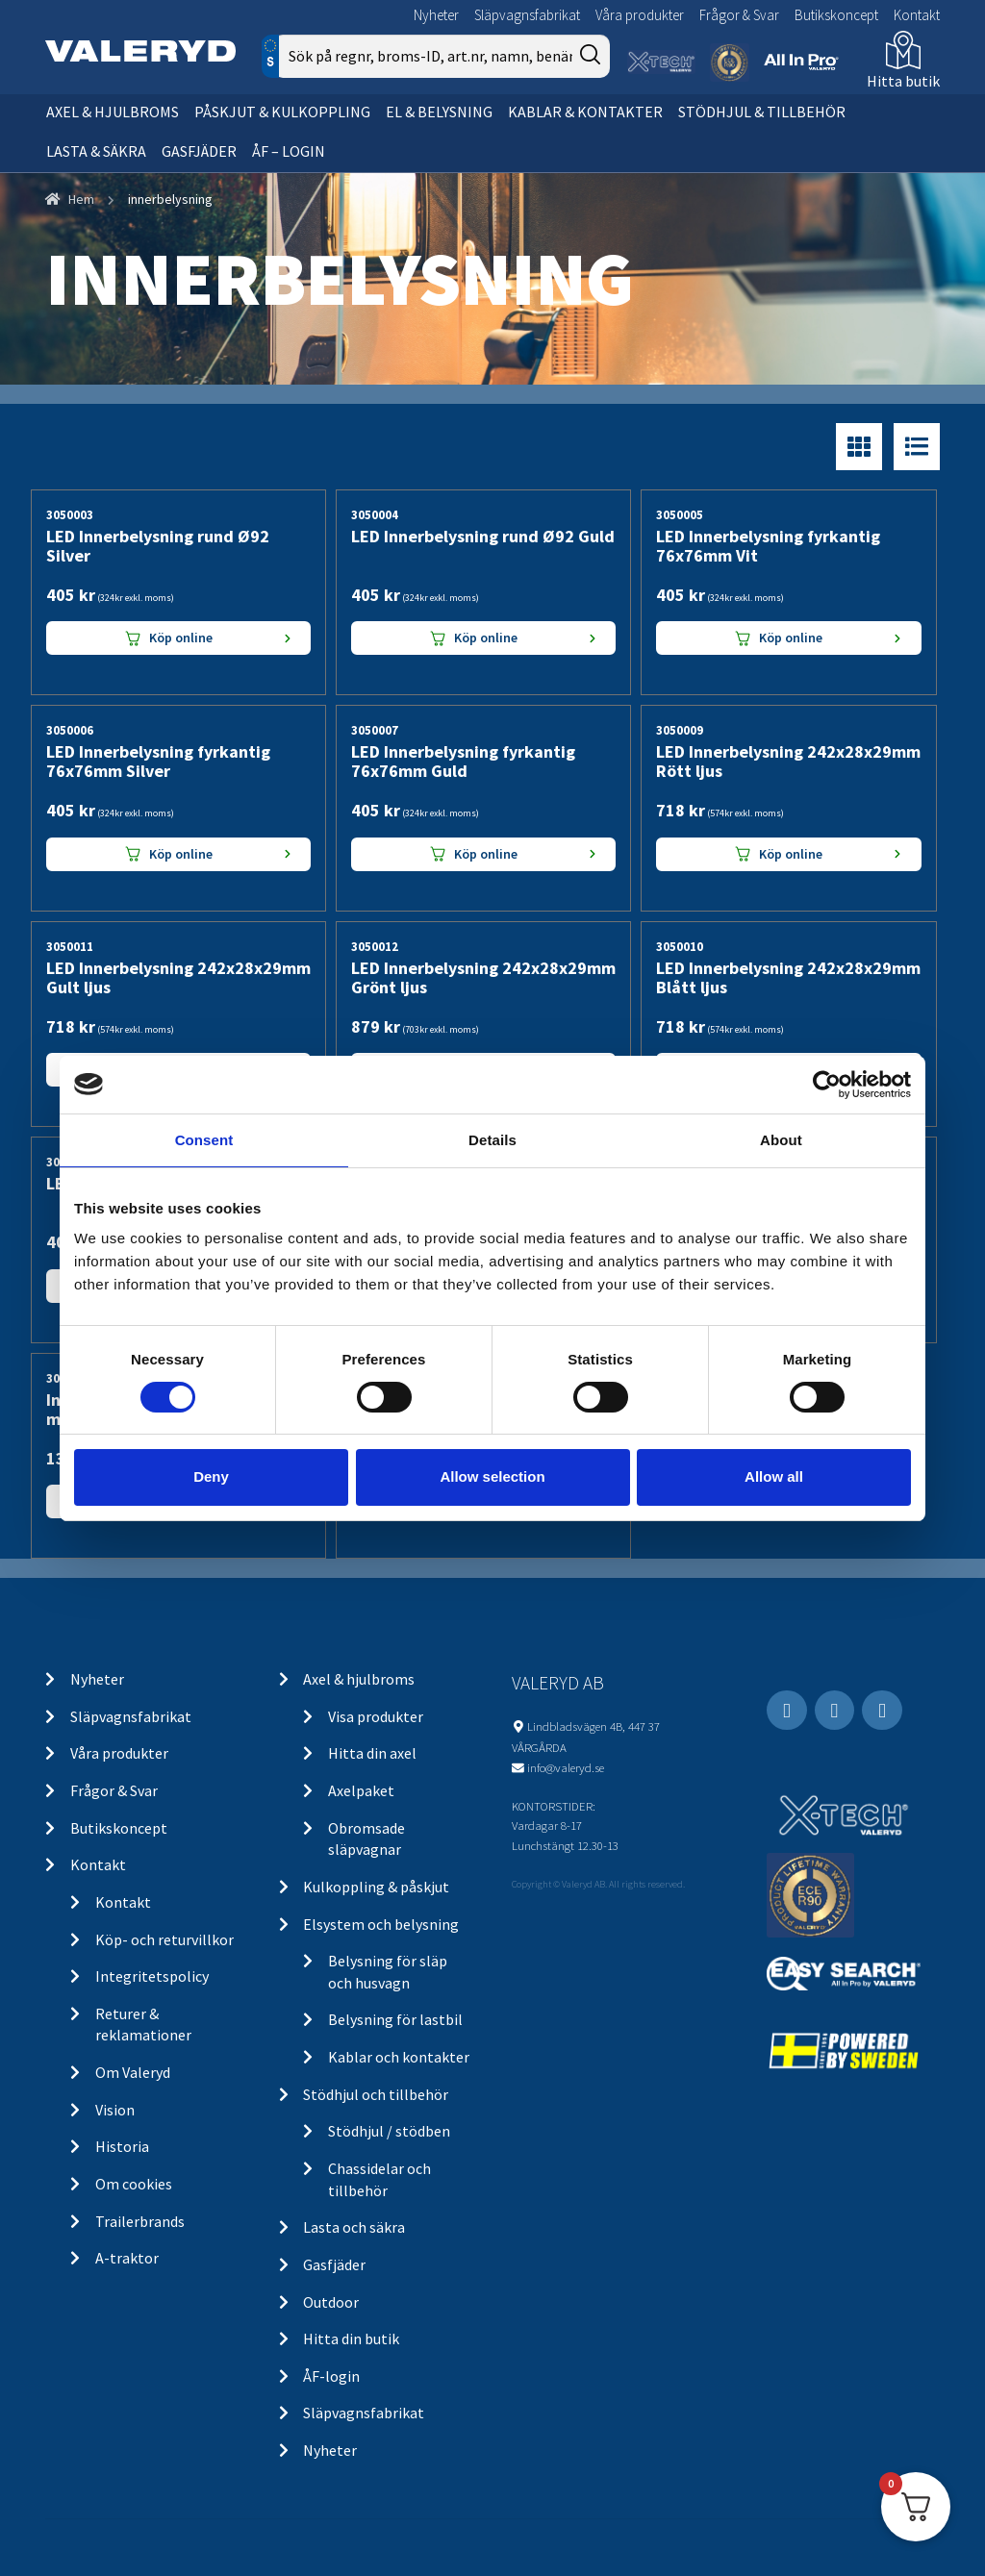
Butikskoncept (836, 15)
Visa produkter (375, 1716)
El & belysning (439, 111)
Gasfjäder (199, 151)
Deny (211, 1476)
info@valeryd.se (565, 1767)
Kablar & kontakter (585, 111)
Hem (81, 199)
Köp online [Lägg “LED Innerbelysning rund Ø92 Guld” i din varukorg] (486, 637)
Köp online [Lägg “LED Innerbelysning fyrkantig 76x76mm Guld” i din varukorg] (486, 854)
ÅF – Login (288, 151)
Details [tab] (492, 1139)
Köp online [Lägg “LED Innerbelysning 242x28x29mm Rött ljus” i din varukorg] (790, 854)
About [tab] (781, 1139)
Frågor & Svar (739, 15)
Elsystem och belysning (381, 1924)
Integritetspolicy (152, 1976)
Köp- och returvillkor (164, 1939)
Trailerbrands (140, 2221)
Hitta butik (903, 80)
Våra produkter (639, 15)
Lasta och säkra (354, 2227)
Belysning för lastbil (395, 2019)
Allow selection (492, 1476)
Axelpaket (361, 1790)
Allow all (774, 1476)
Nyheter (436, 15)
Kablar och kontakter (398, 2056)
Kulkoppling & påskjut (376, 1886)
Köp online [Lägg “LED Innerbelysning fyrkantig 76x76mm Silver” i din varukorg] (181, 854)
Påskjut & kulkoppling (282, 111)
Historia (122, 2146)
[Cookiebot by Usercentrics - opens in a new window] (827, 1083)
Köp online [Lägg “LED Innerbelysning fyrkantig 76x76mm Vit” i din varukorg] (790, 637)
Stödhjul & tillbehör (762, 111)
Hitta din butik (351, 2338)
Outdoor (331, 2302)
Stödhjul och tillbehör (375, 2094)
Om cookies (133, 2183)
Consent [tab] (204, 1139)
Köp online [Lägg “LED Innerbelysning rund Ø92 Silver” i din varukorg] (181, 637)
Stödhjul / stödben (389, 2130)
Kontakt (917, 15)
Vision (115, 2109)
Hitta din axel (372, 1753)
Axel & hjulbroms (112, 111)
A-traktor (127, 2257)
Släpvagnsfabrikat (527, 15)
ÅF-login (331, 2376)
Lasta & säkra (96, 151)
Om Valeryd (132, 2072)
